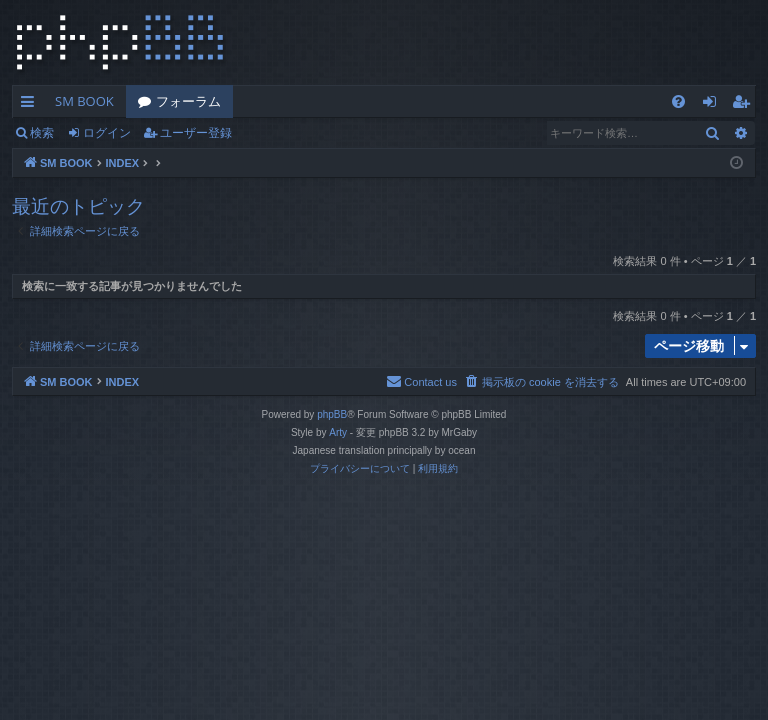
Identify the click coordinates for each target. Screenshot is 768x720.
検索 (42, 132)
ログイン (107, 132)
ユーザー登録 (196, 132)
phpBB (332, 414)
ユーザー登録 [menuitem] (745, 105)
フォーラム (188, 101)
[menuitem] (678, 101)
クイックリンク (31, 105)
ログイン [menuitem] (714, 105)
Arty (338, 432)
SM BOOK (84, 101)
